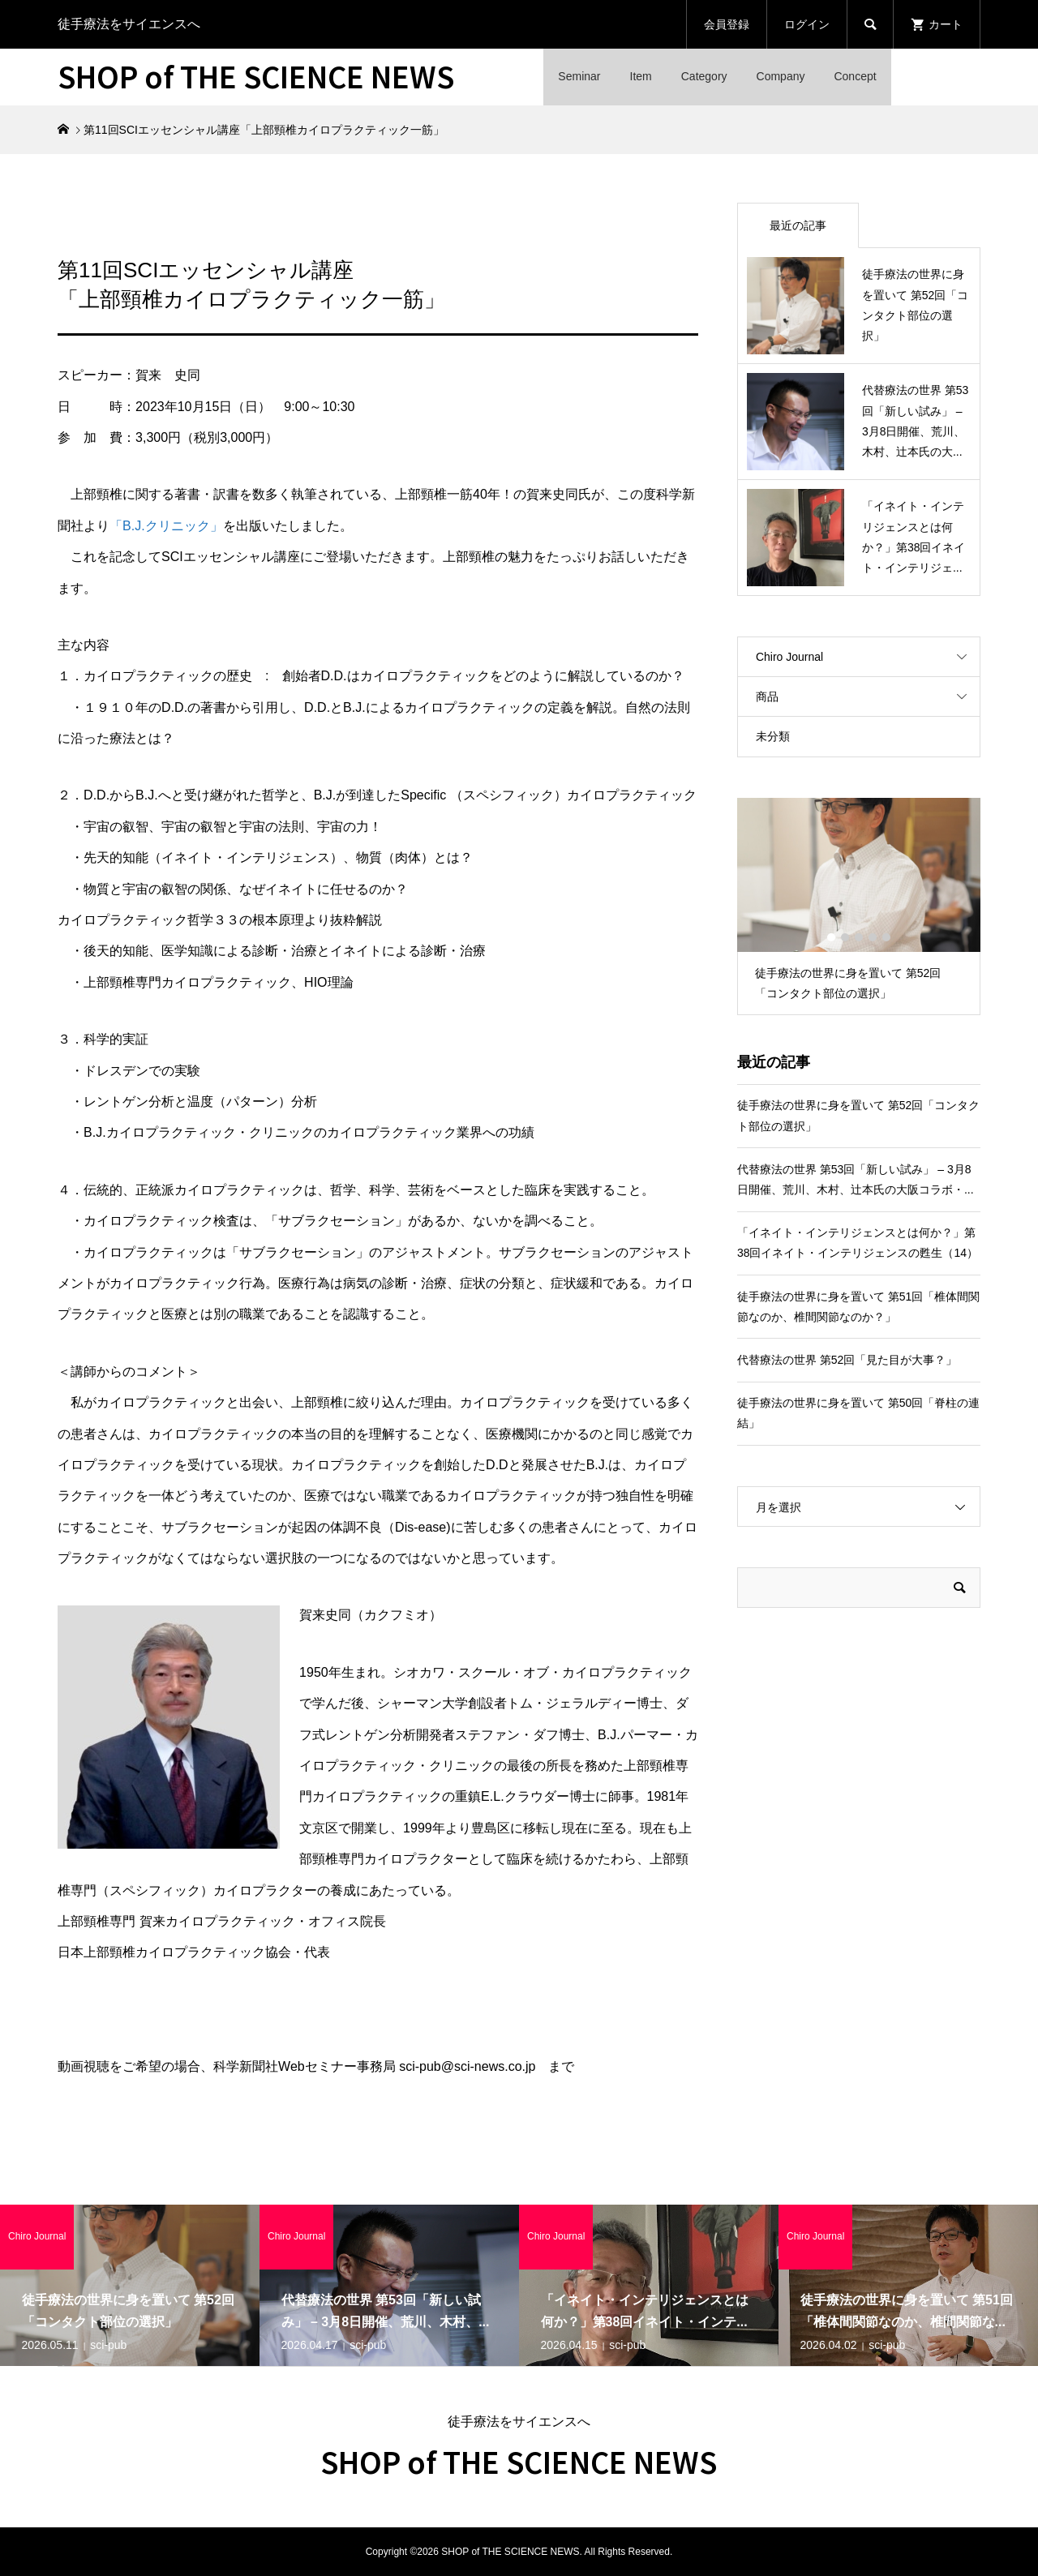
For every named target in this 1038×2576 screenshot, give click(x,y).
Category (704, 76)
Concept (855, 76)
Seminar (579, 76)
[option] (858, 906)
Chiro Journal (789, 656)
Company (781, 76)
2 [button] (845, 937)
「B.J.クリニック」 (166, 526)
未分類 (773, 736)
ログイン (807, 24)
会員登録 (726, 24)
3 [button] (859, 937)
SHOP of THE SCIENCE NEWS (256, 75)
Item (641, 76)
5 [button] (886, 937)
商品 (767, 696)
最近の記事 (798, 225)
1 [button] (831, 937)
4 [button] (872, 937)
